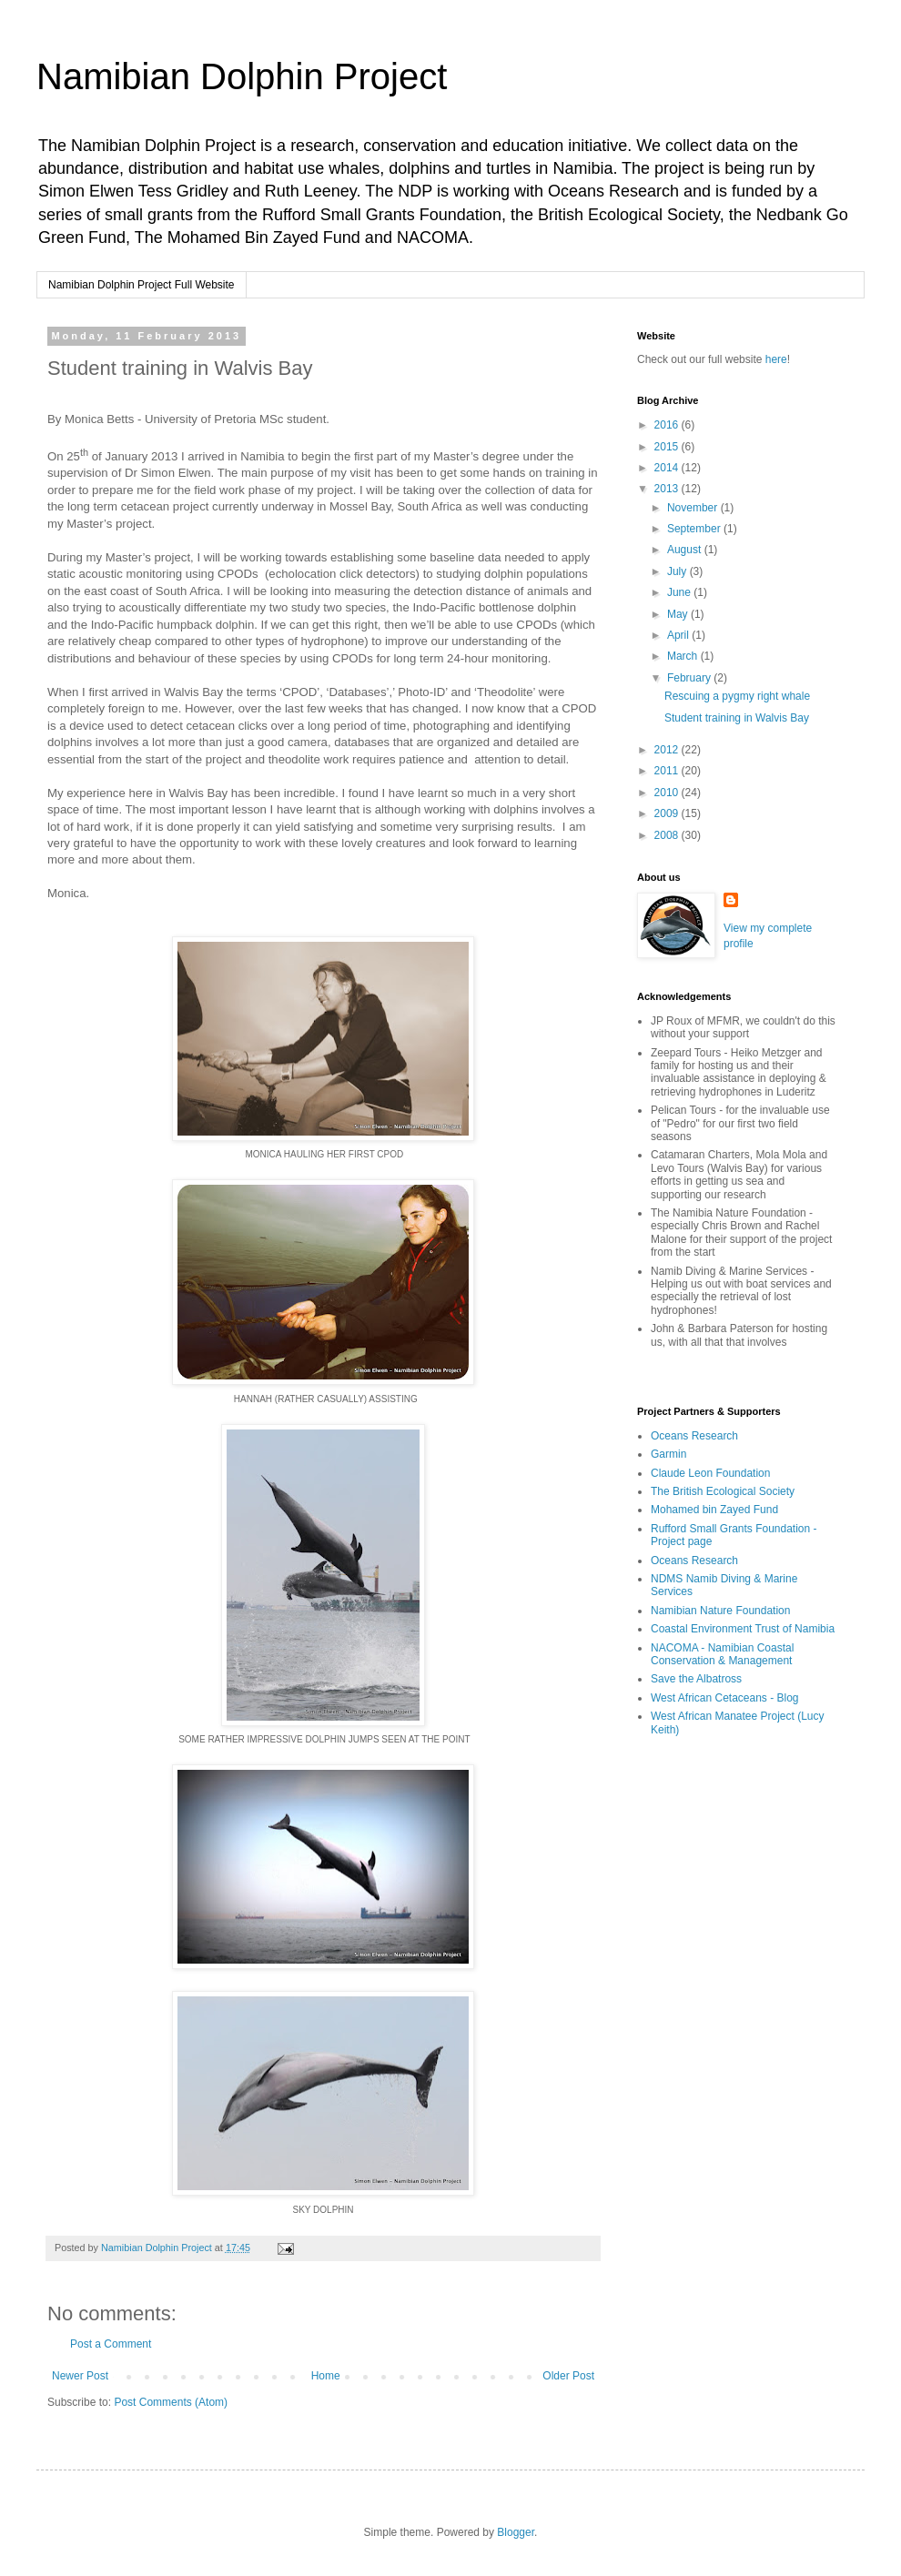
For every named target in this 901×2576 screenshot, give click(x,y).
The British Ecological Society (723, 1491)
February (690, 678)
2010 (668, 792)
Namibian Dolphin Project (241, 76)
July (678, 571)
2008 (668, 835)
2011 (668, 770)
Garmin (668, 1454)
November (694, 507)
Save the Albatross (696, 1678)
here (776, 359)
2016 (668, 425)
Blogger (515, 2532)
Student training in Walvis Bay (736, 718)
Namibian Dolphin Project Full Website (141, 284)
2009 (668, 813)
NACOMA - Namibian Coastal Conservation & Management (722, 1654)
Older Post (568, 2375)
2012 (668, 749)
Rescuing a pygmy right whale (737, 696)
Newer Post (80, 2375)
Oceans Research (694, 1435)
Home (325, 2375)
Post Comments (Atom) (171, 2402)
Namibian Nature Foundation (720, 1610)
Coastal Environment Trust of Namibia (743, 1628)
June (680, 592)
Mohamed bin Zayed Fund (714, 1509)
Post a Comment (110, 2344)
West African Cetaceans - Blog (725, 1698)
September (695, 528)
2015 (668, 446)
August (685, 549)
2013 (668, 488)
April (679, 635)
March (684, 656)
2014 (668, 467)
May (679, 614)
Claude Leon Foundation (710, 1473)
